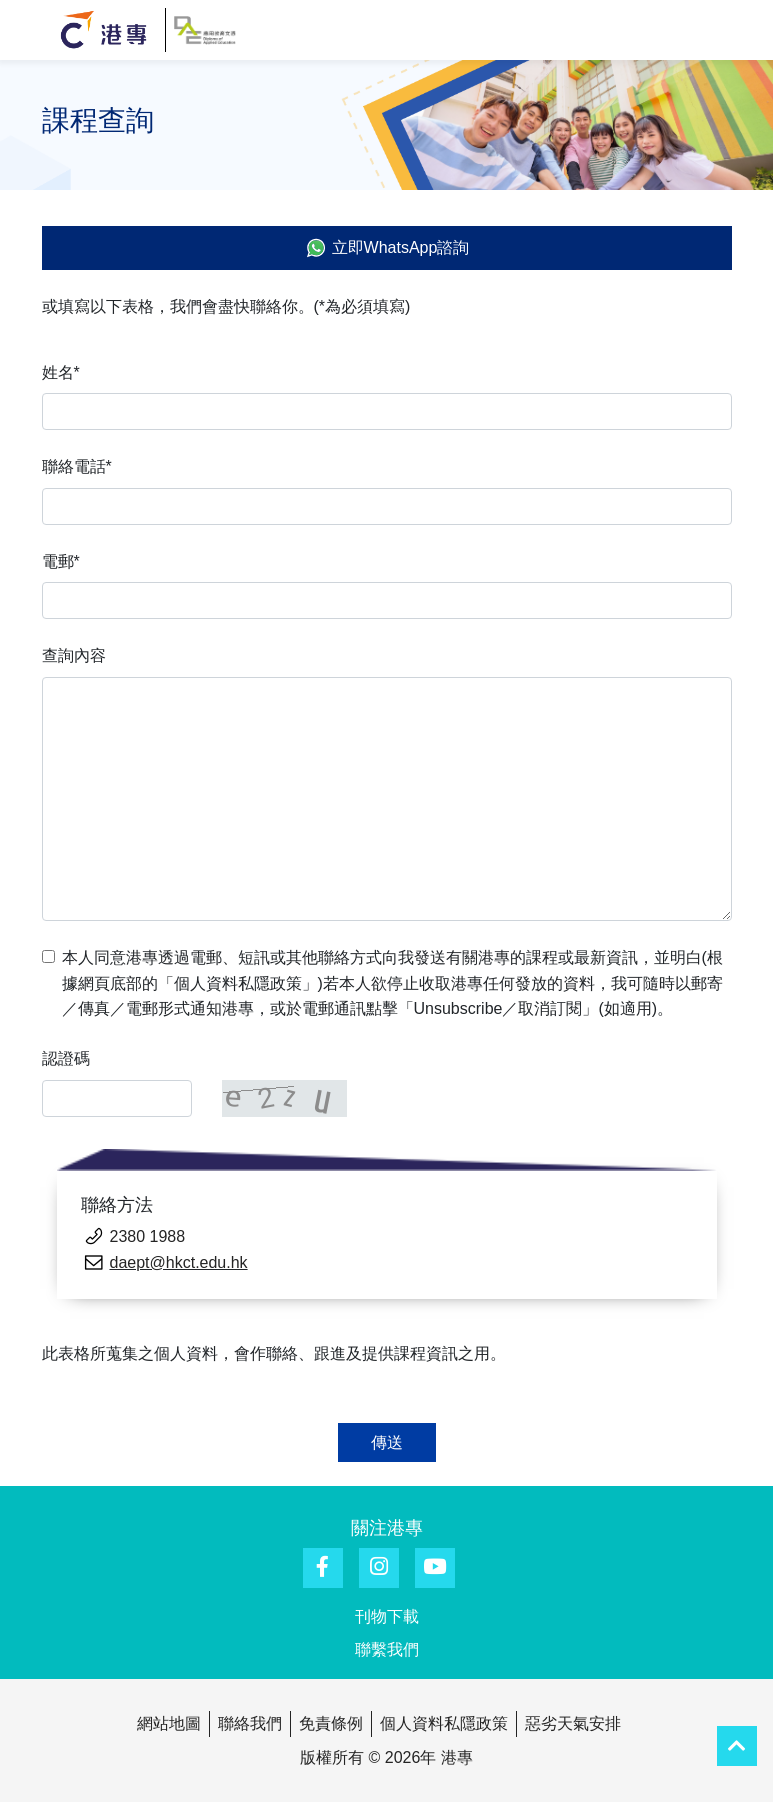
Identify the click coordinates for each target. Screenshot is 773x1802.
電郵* (61, 561)
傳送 (387, 1442)
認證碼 (66, 1058)
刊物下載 (387, 1616)
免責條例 (331, 1723)
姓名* (61, 372)
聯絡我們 (250, 1723)
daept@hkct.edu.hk (179, 1262)
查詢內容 (74, 655)
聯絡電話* (77, 466)
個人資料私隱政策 (444, 1723)
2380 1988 (148, 1236)
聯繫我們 (387, 1649)
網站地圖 (169, 1723)
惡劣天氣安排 (573, 1723)
